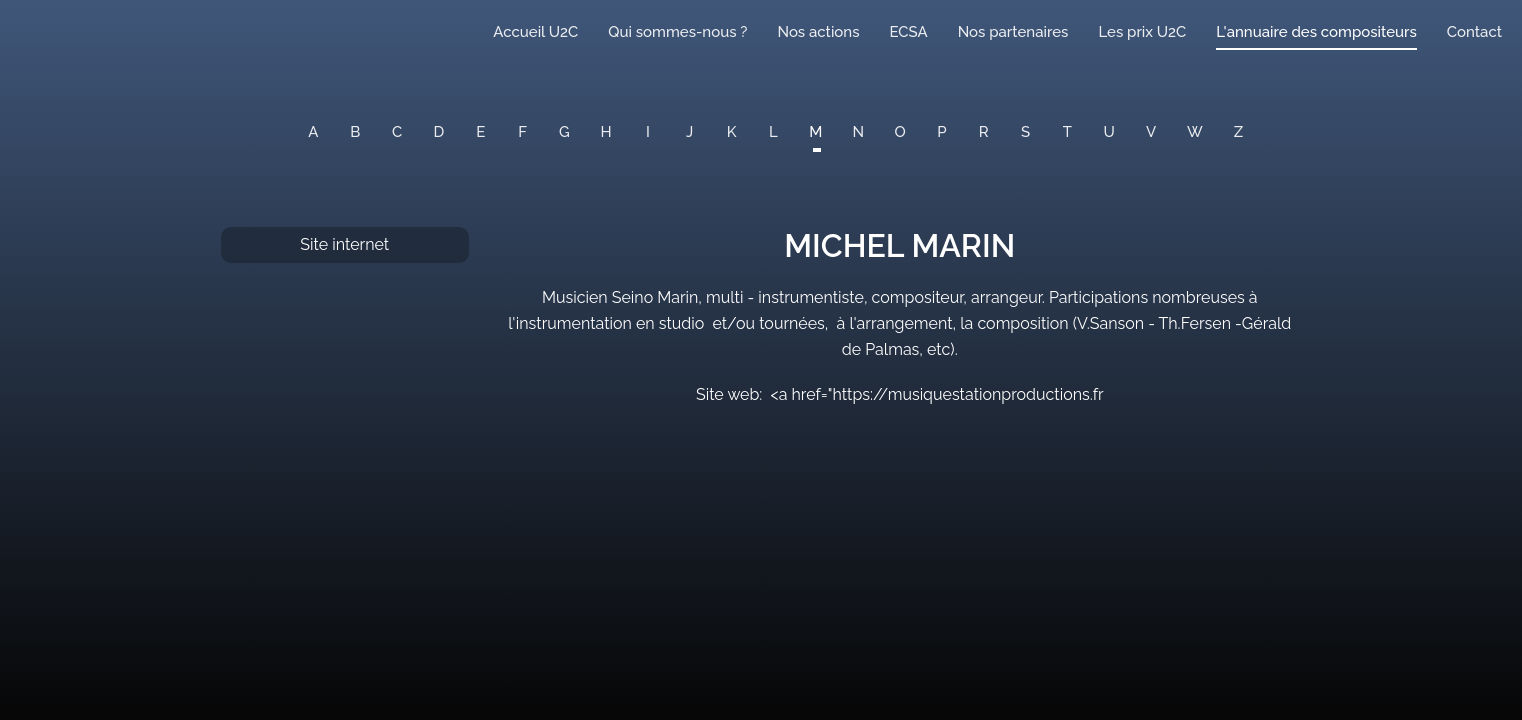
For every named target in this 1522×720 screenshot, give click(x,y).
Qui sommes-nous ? (677, 32)
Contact (1474, 32)
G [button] (564, 132)
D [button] (439, 132)
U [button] (1109, 132)
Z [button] (1238, 132)
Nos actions (818, 32)
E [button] (480, 132)
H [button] (606, 132)
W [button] (1195, 132)
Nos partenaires (1013, 32)
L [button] (773, 132)
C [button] (397, 132)
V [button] (1151, 132)
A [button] (313, 132)
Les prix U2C (1142, 32)
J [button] (689, 132)
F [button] (522, 132)
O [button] (900, 132)
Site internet (344, 244)
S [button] (1025, 132)
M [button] (815, 132)
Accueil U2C (535, 32)
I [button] (648, 132)
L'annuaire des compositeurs (1316, 32)
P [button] (941, 132)
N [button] (859, 132)
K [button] (732, 132)
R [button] (984, 132)
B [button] (355, 132)
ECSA (909, 32)
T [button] (1067, 132)
